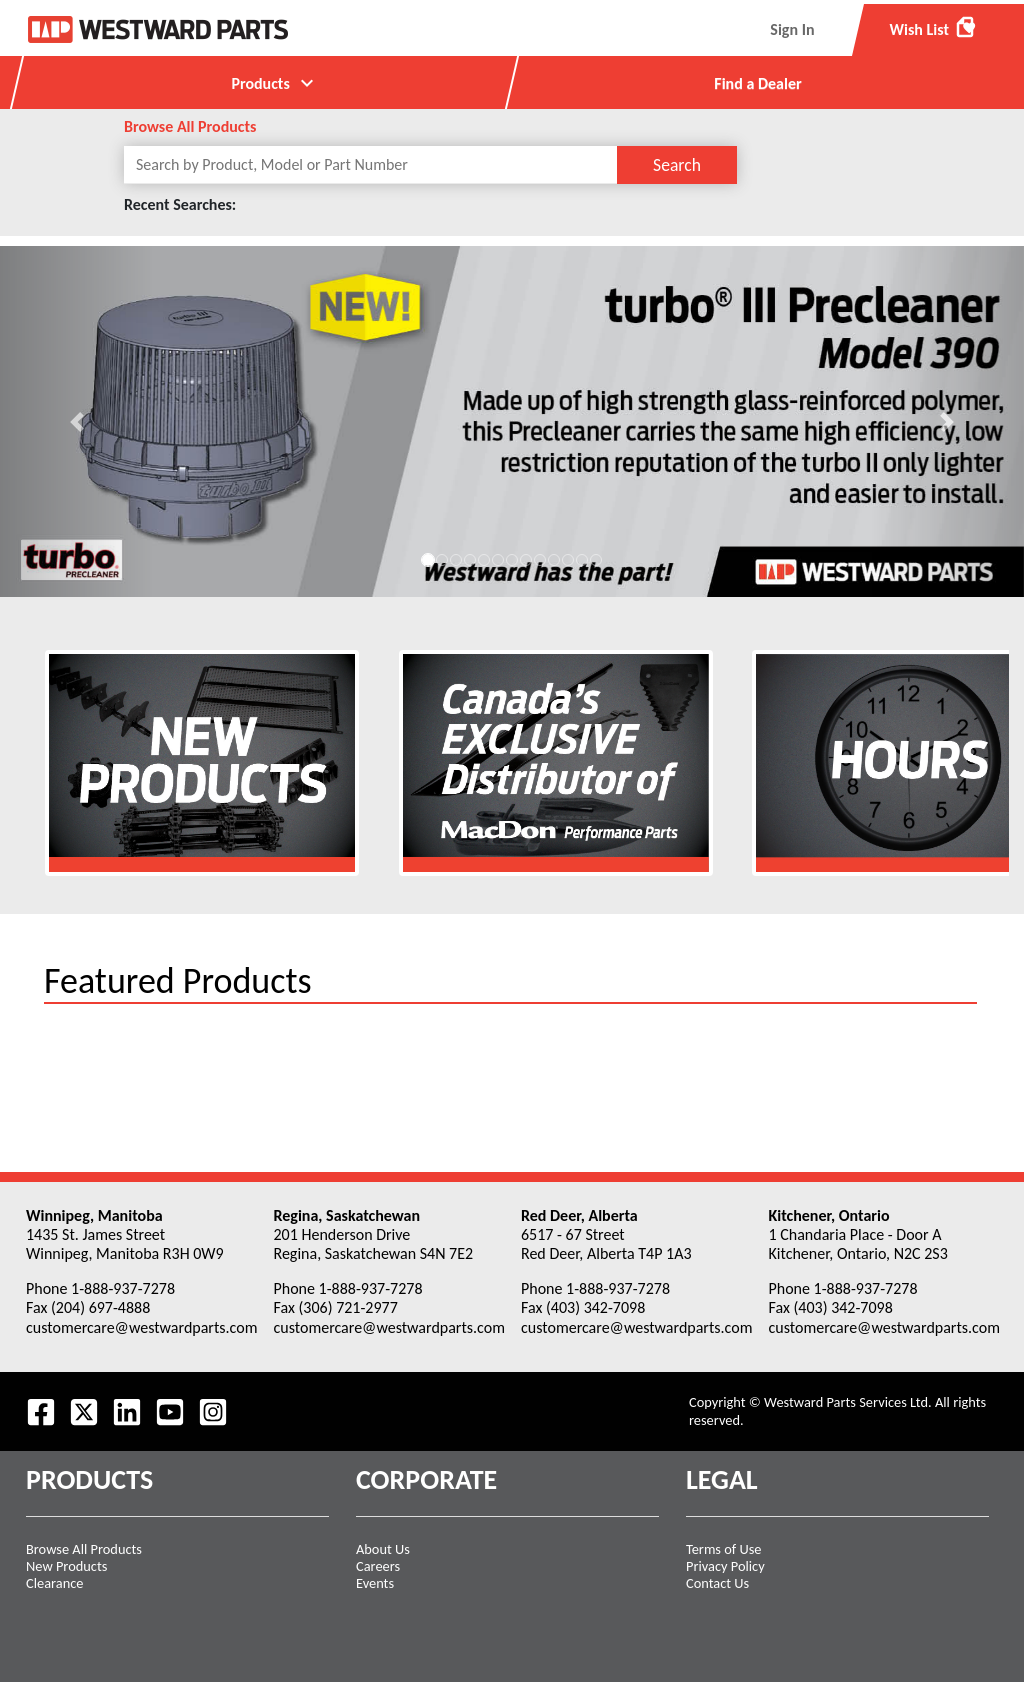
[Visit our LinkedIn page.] (127, 1412)
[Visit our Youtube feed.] (170, 1412)
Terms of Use (724, 1549)
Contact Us (717, 1583)
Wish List (933, 27)
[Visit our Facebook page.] (41, 1412)
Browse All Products (190, 126)
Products (274, 83)
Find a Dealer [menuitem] (757, 83)
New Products (66, 1566)
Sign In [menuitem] (792, 29)
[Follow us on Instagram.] (213, 1412)
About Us (383, 1549)
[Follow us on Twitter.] (84, 1412)
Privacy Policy (725, 1566)
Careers (378, 1566)
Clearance (54, 1583)
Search (677, 165)
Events (375, 1583)
